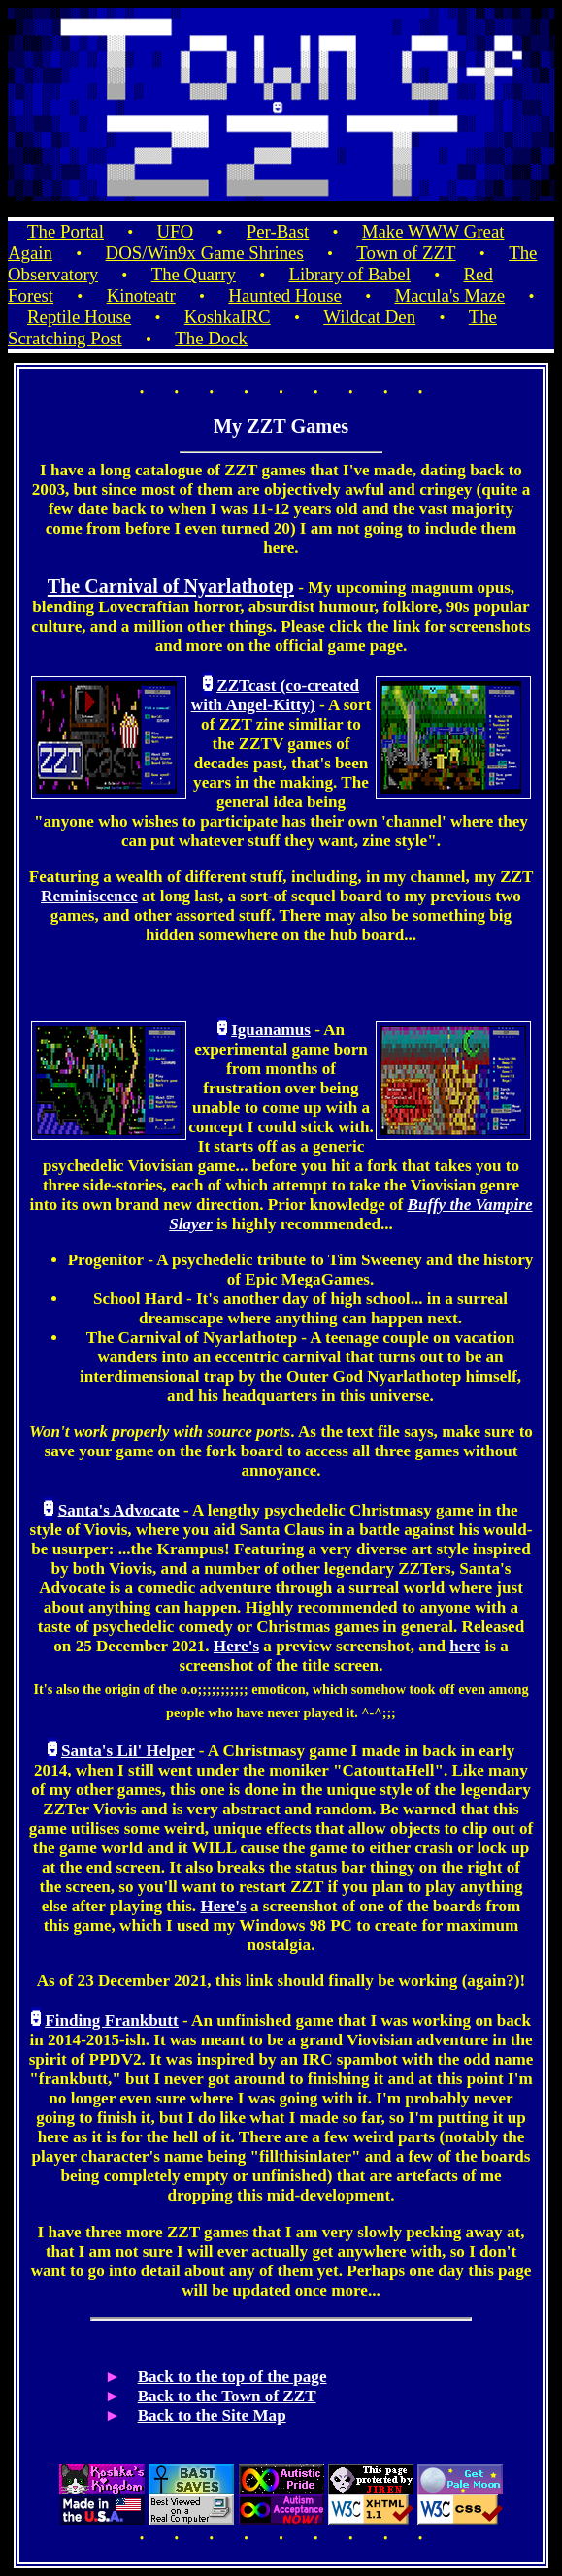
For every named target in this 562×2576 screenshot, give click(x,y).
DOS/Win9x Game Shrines (205, 253)
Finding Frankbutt (111, 2020)
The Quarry (193, 274)
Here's (236, 1646)
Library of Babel (349, 274)
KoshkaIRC (227, 317)
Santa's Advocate (119, 1510)
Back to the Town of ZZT (227, 2396)
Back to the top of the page (232, 2376)
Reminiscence (89, 896)
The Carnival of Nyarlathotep (171, 586)
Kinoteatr (141, 295)
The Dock (211, 338)
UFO (175, 231)
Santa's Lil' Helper (128, 1751)
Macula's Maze (449, 295)
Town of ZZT (405, 253)
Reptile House (79, 317)
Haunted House (285, 295)
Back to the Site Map (212, 2415)
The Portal (65, 231)
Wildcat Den (369, 317)
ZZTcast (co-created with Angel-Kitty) (275, 695)
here (464, 1646)
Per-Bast (278, 231)
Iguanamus (271, 1030)
